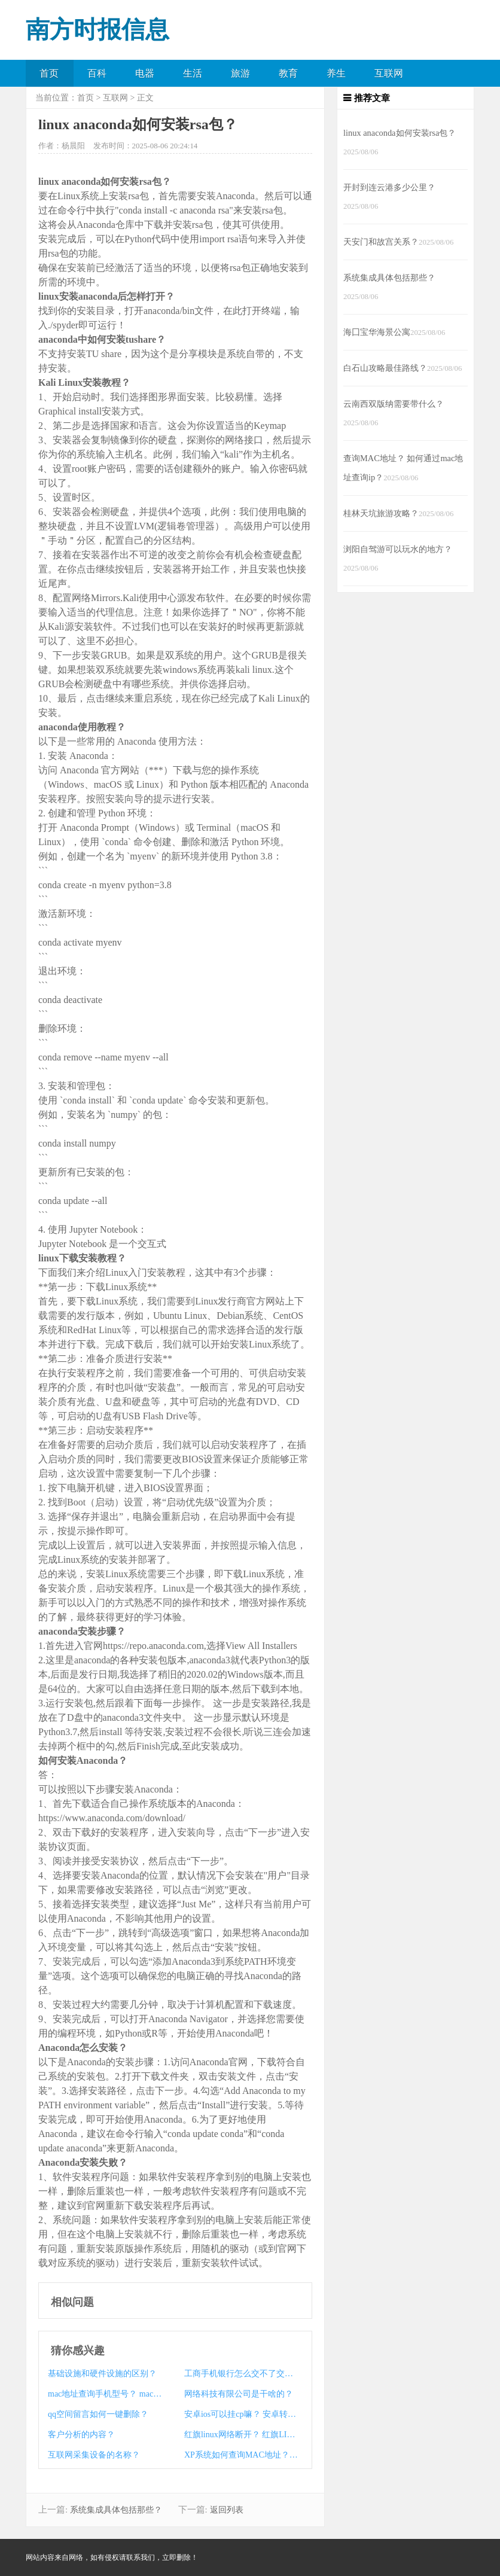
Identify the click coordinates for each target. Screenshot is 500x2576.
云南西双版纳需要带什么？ (393, 403)
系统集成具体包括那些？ (116, 2509)
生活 (192, 73)
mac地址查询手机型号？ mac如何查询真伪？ (104, 2393)
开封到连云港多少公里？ (389, 187)
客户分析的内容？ (81, 2434)
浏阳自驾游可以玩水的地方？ (397, 549)
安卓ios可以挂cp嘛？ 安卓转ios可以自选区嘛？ (241, 2414)
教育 (288, 73)
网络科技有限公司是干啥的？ (238, 2393)
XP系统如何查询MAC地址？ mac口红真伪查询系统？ (241, 2454)
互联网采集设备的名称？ (94, 2454)
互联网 (388, 73)
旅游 (240, 73)
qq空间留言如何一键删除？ (98, 2414)
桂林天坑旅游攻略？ (381, 513)
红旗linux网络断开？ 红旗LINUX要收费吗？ (241, 2434)
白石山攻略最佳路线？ (385, 368)
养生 (336, 73)
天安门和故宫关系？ (381, 241)
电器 (144, 73)
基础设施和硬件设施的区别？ (102, 2373)
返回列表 (226, 2509)
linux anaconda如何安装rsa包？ (399, 133)
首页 (49, 73)
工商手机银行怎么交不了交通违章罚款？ (241, 2373)
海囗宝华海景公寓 (376, 332)
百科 (96, 73)
